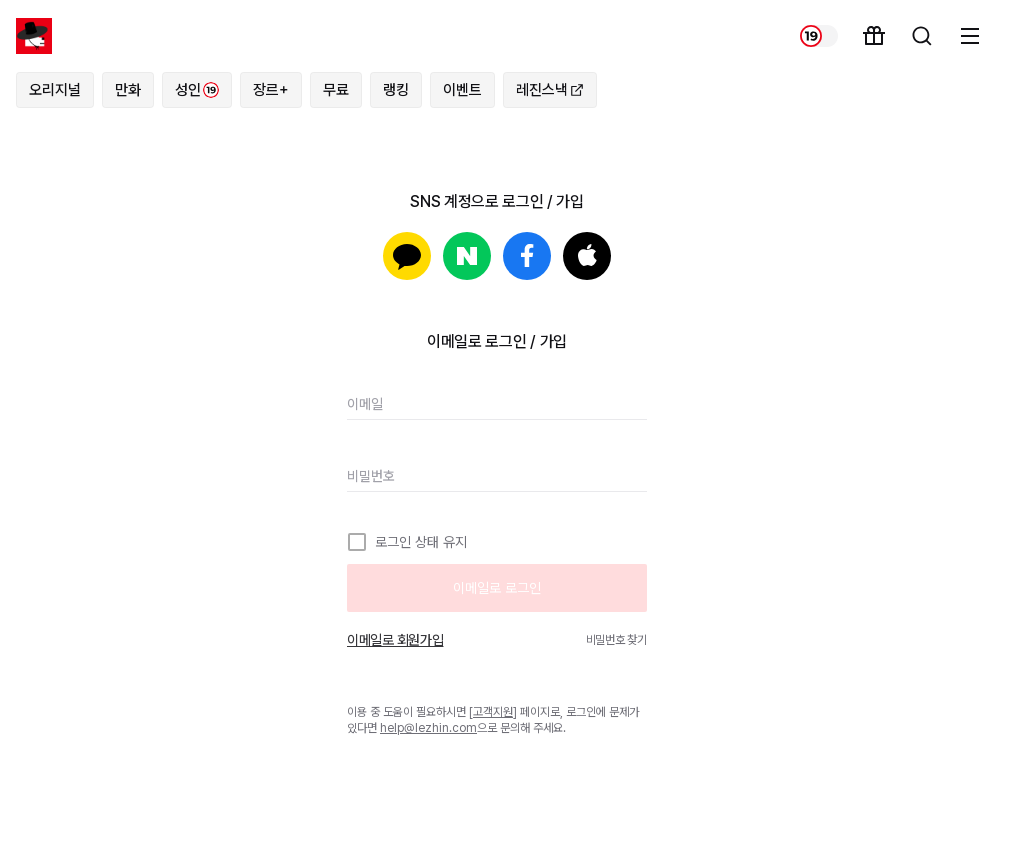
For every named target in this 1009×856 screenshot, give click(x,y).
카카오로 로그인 (407, 256)
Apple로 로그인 (587, 256)
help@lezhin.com (428, 728)
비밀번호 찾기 (616, 640)
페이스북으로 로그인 (527, 256)
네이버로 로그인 (467, 256)
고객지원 (493, 712)
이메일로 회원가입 (395, 640)
